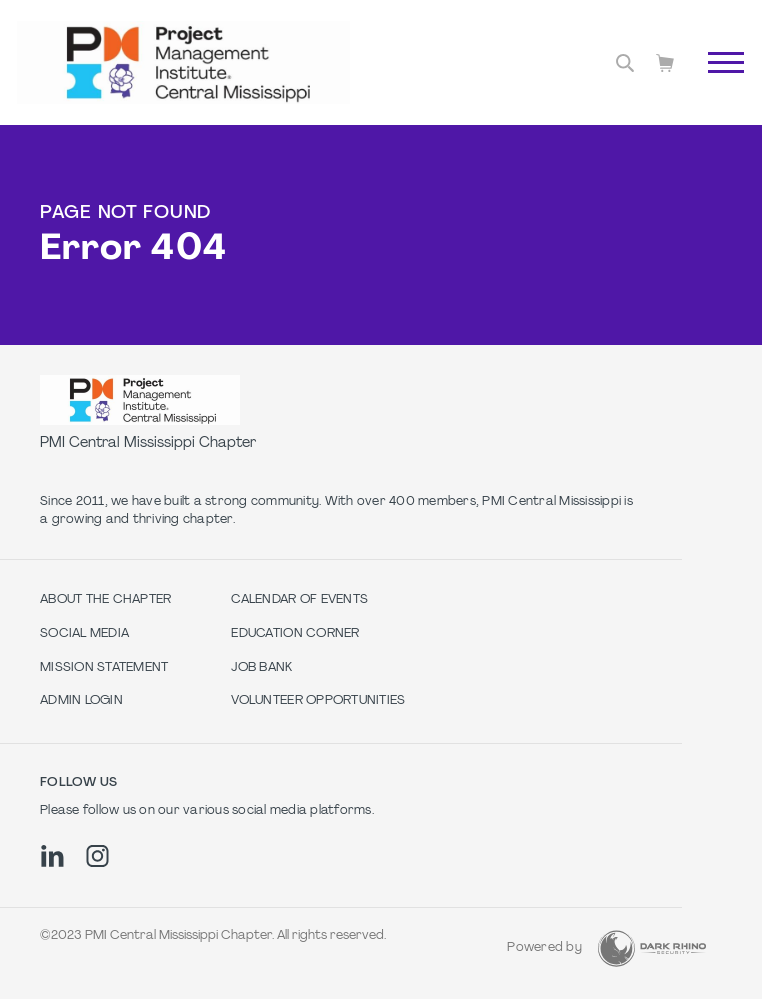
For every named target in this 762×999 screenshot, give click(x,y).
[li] (52, 856)
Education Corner (295, 634)
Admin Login (81, 701)
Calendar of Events (299, 600)
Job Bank (261, 668)
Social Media (84, 634)
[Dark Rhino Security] (652, 948)
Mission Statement (104, 668)
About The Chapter (105, 600)
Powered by (544, 948)
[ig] (97, 856)
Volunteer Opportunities (318, 701)
